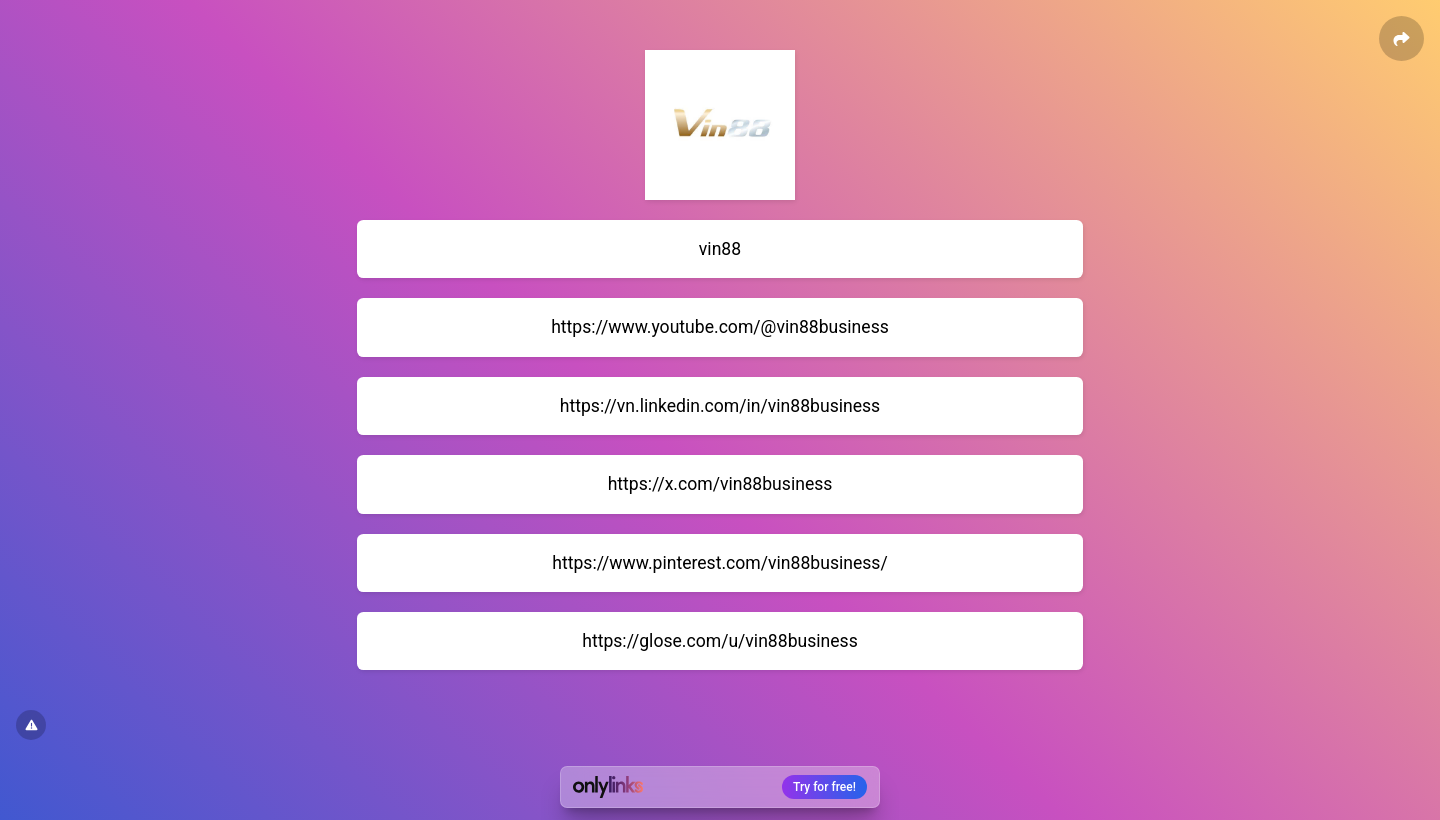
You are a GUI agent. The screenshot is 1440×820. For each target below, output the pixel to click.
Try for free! (824, 787)
